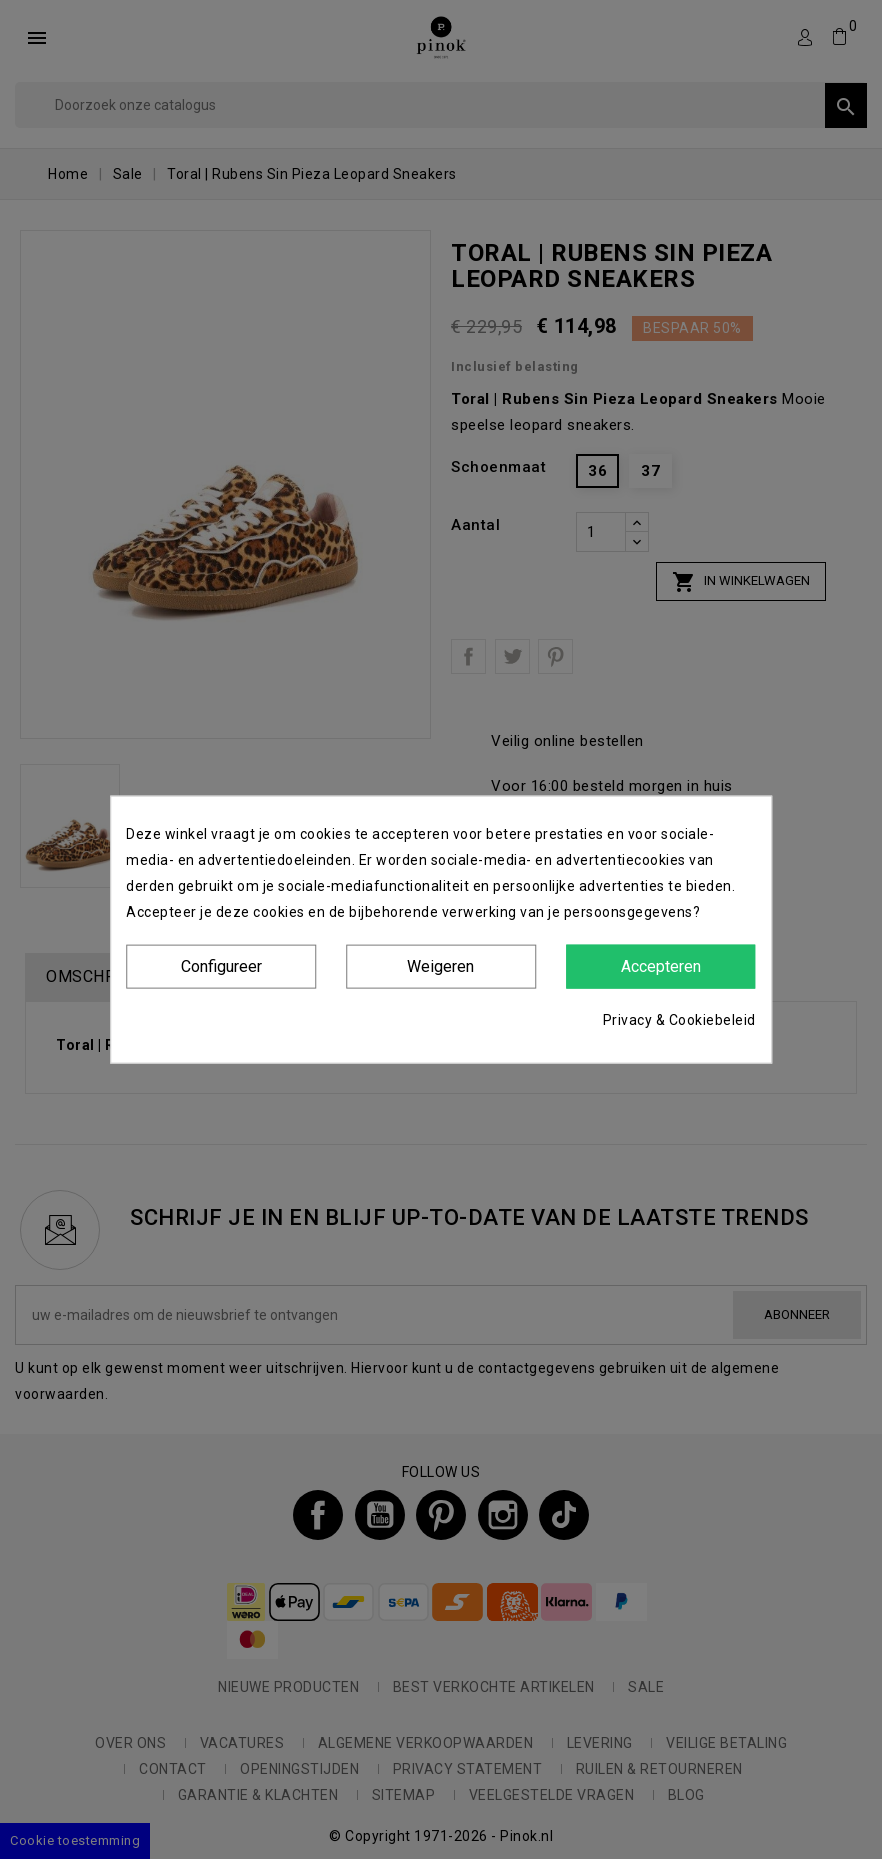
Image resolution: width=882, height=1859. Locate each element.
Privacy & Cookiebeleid (679, 1020)
